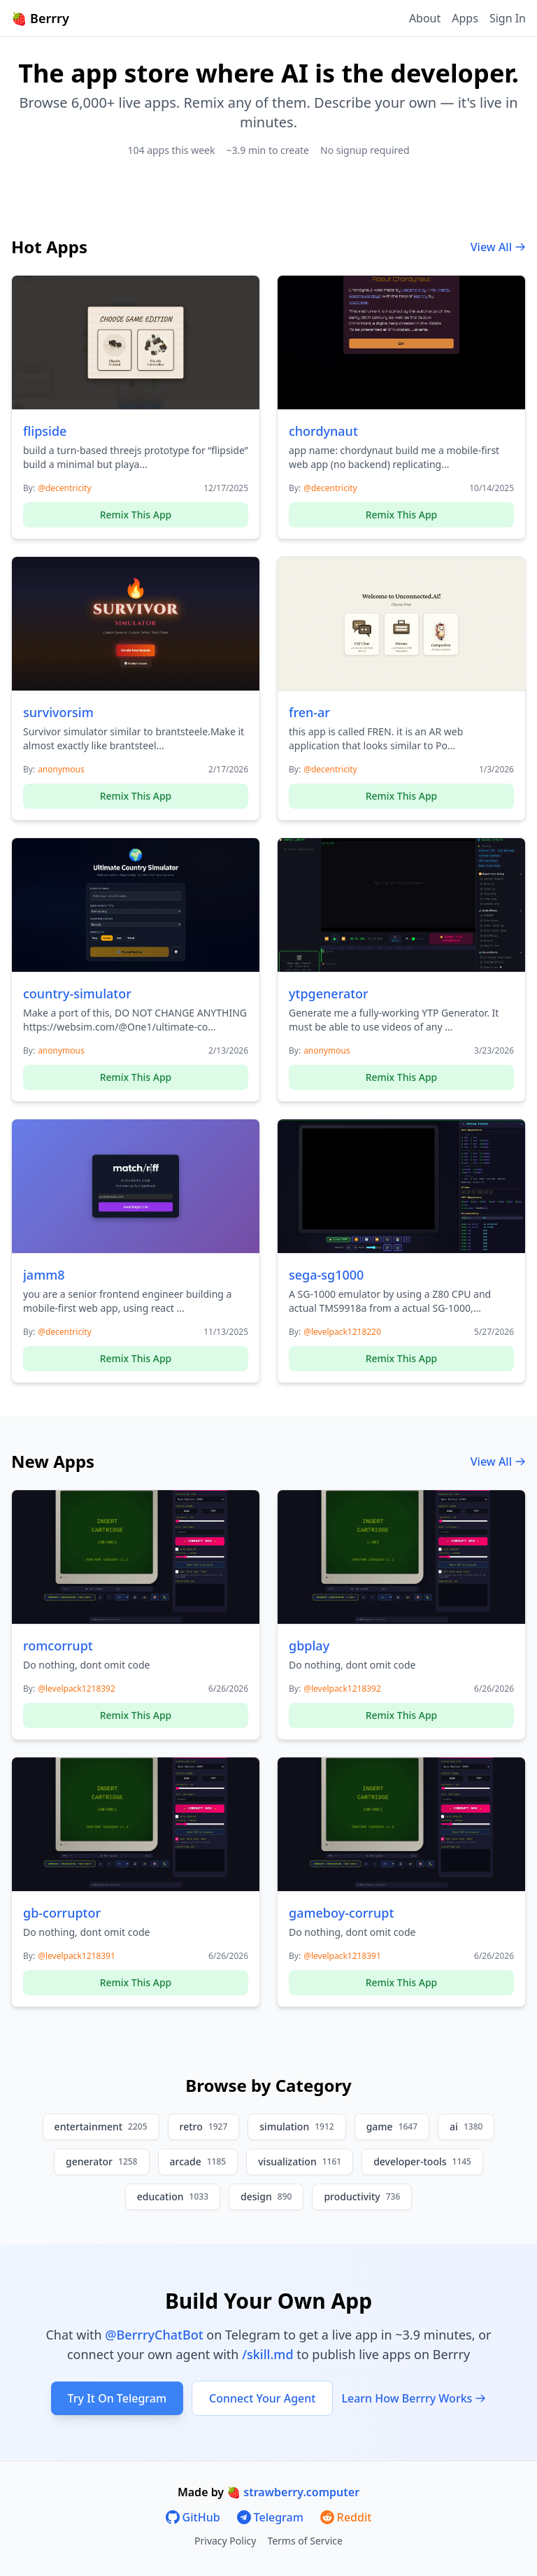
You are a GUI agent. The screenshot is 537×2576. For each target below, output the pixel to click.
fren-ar (309, 712)
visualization (299, 2161)
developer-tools (422, 2161)
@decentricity (65, 488)
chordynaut (323, 431)
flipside (44, 431)
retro (204, 2126)
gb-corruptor (62, 1912)
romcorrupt (58, 1645)
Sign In (507, 18)
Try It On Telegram (117, 2398)
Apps (465, 18)
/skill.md (265, 2354)
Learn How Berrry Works (413, 2398)
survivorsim (58, 712)
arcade (198, 2161)
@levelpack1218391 (76, 1956)
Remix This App (136, 514)
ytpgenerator (328, 993)
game (391, 2126)
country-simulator (77, 993)
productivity (362, 2196)
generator (102, 2161)
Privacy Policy (225, 2540)
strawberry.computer (301, 2492)
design (266, 2196)
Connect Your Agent (262, 2398)
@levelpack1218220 (342, 1332)
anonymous (61, 769)
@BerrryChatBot (152, 2334)
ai (466, 2126)
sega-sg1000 (326, 1274)
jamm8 (44, 1274)
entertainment (101, 2126)
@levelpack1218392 (76, 1688)
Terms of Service (305, 2540)
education (172, 2196)
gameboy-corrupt (341, 1912)
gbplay (309, 1645)
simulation (296, 2126)
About (425, 18)
